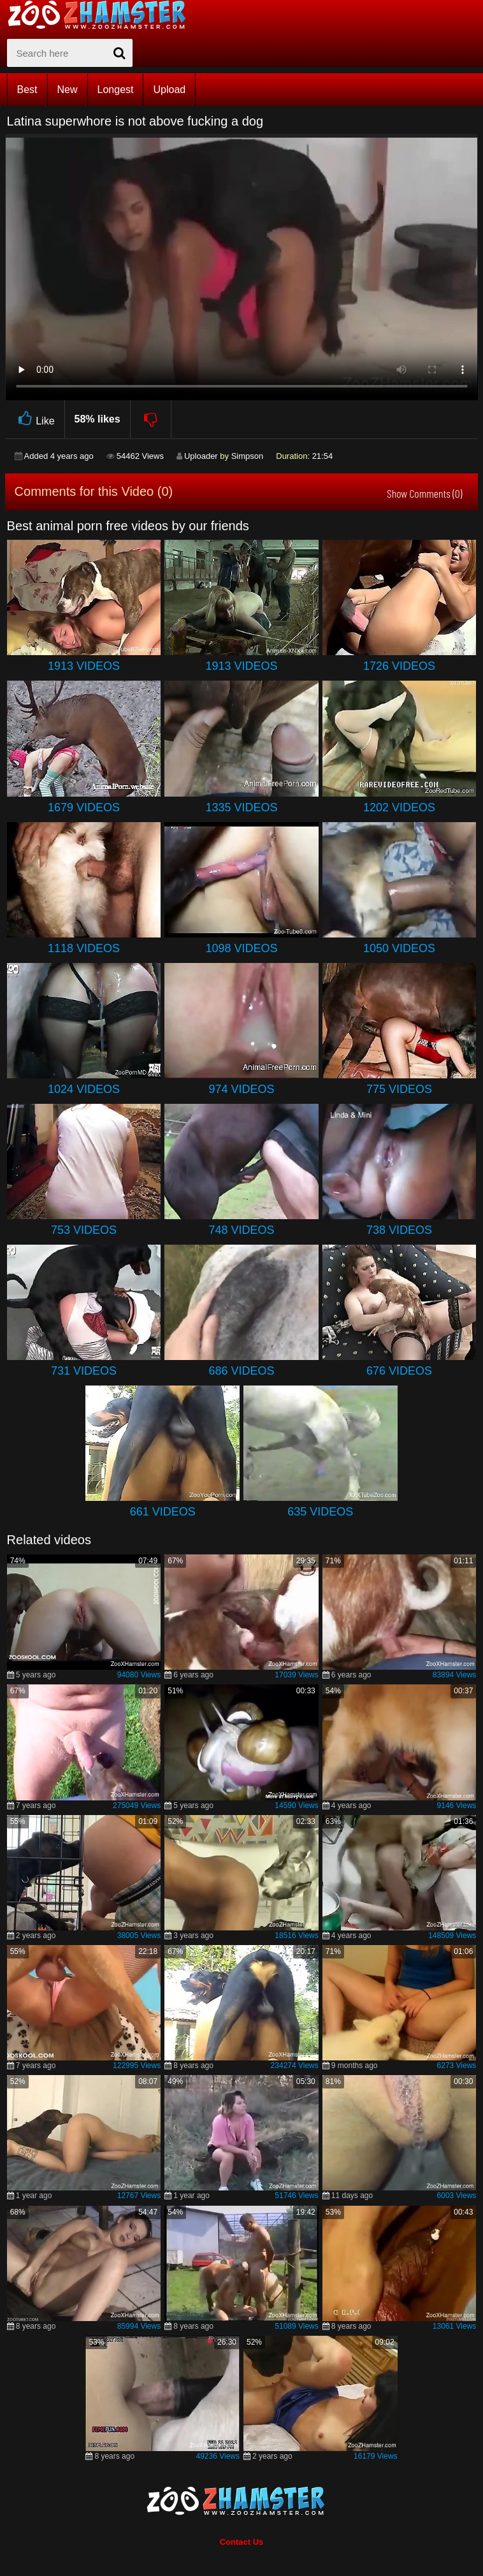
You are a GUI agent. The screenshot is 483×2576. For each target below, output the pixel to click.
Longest (115, 89)
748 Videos (241, 1230)
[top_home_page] (102, 14)
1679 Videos (84, 807)
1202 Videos (399, 807)
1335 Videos (241, 807)
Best (27, 89)
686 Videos (241, 1370)
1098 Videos (241, 948)
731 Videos (84, 1370)
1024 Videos (84, 1089)
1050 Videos (399, 948)
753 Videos (84, 1230)
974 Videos (241, 1089)
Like (35, 419)
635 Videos (320, 1511)
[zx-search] (70, 53)
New (67, 89)
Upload (169, 89)
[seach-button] (120, 53)
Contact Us (242, 2542)
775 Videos (399, 1089)
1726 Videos (399, 666)
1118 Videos (84, 948)
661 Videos (163, 1511)
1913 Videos (84, 666)
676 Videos (399, 1370)
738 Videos (399, 1230)
